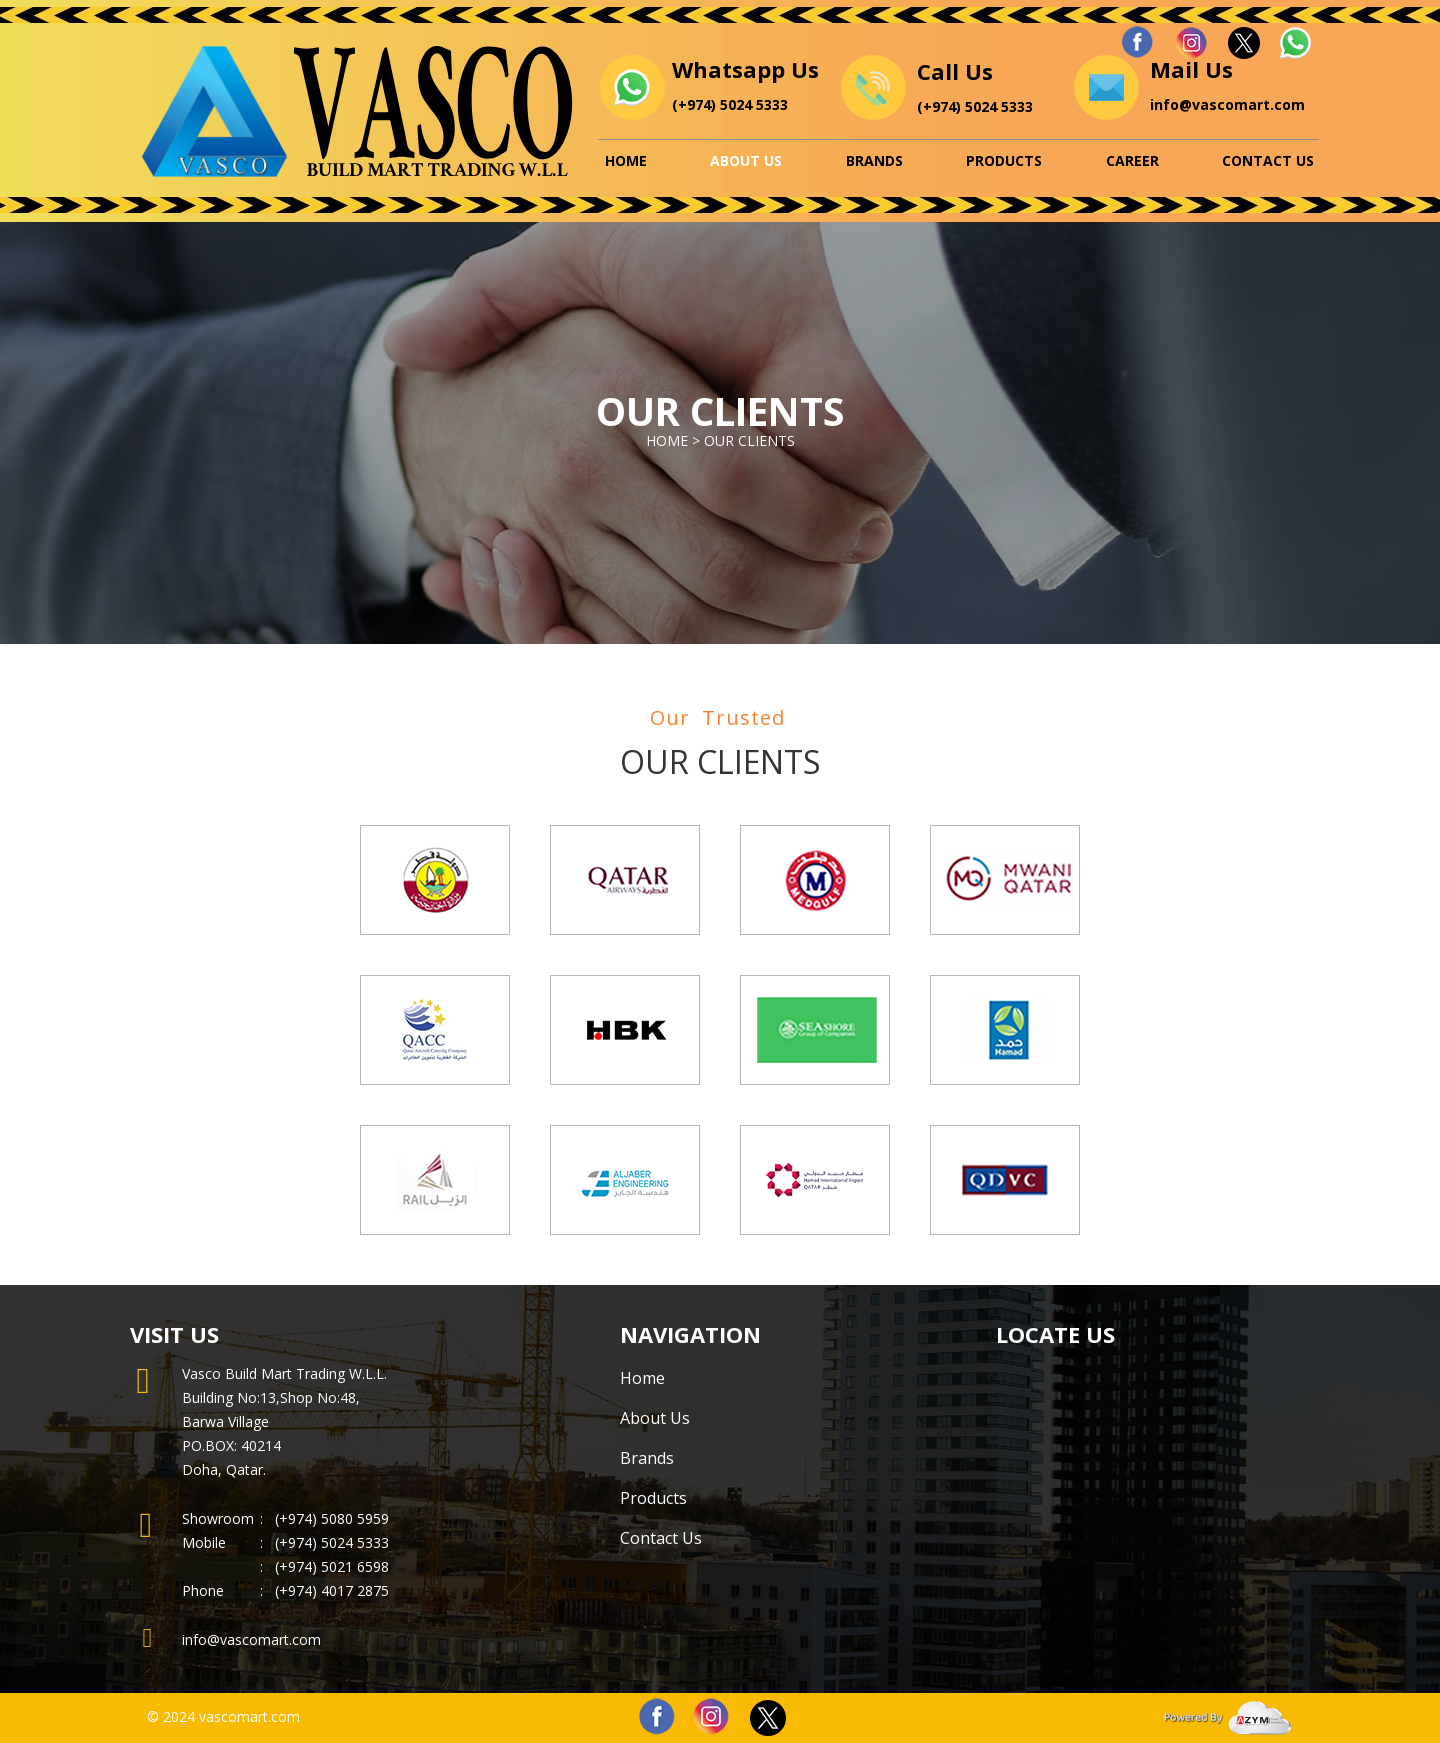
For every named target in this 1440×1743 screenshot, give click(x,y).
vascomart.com (249, 1716)
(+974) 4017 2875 (332, 1590)
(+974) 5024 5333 (730, 104)
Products (1004, 160)
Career (1132, 160)
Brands (874, 160)
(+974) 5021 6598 (324, 1566)
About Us (746, 160)
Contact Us (1268, 160)
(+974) (298, 1542)
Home (626, 160)
